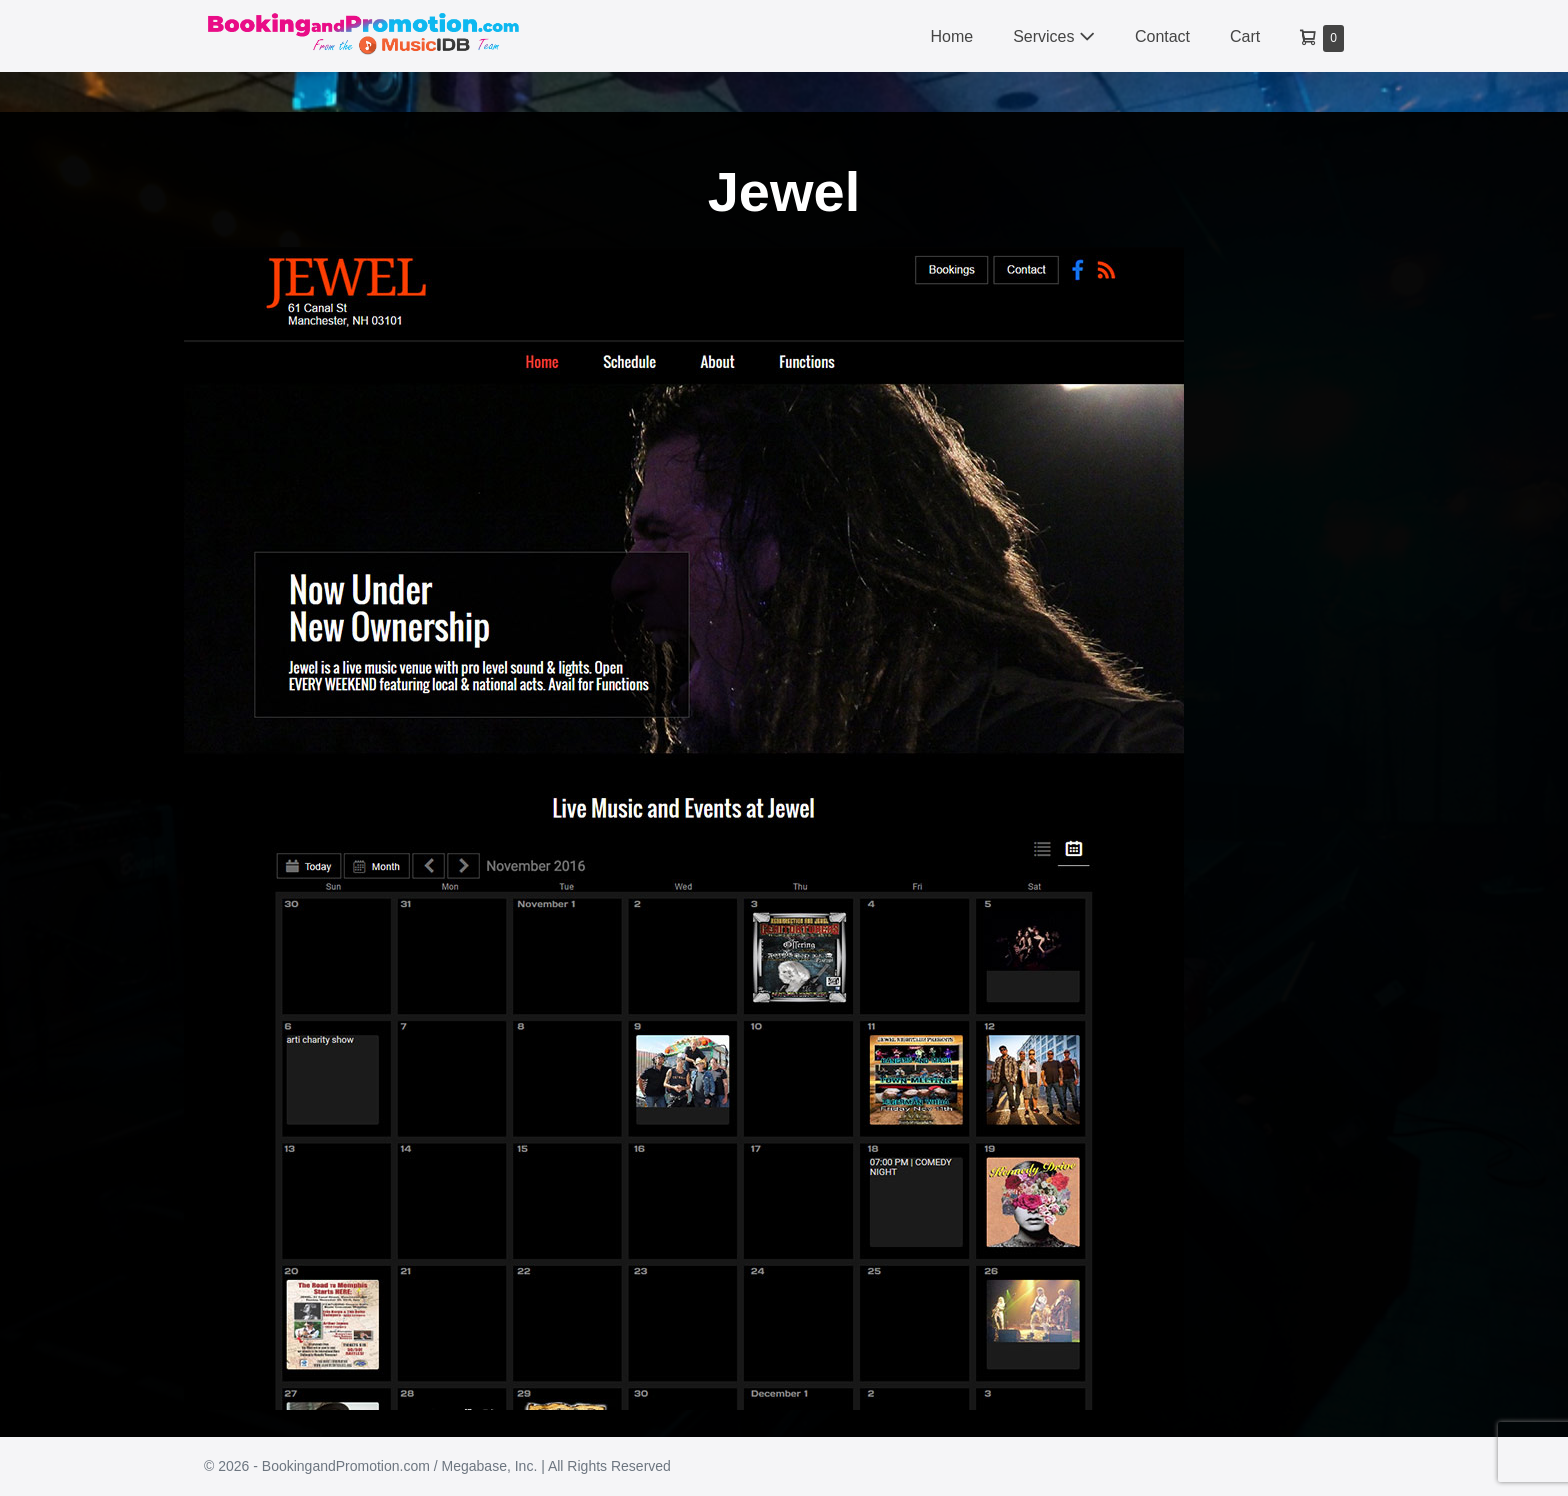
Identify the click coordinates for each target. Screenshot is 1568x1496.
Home (951, 36)
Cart (1245, 36)
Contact (1162, 36)
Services (1054, 36)
